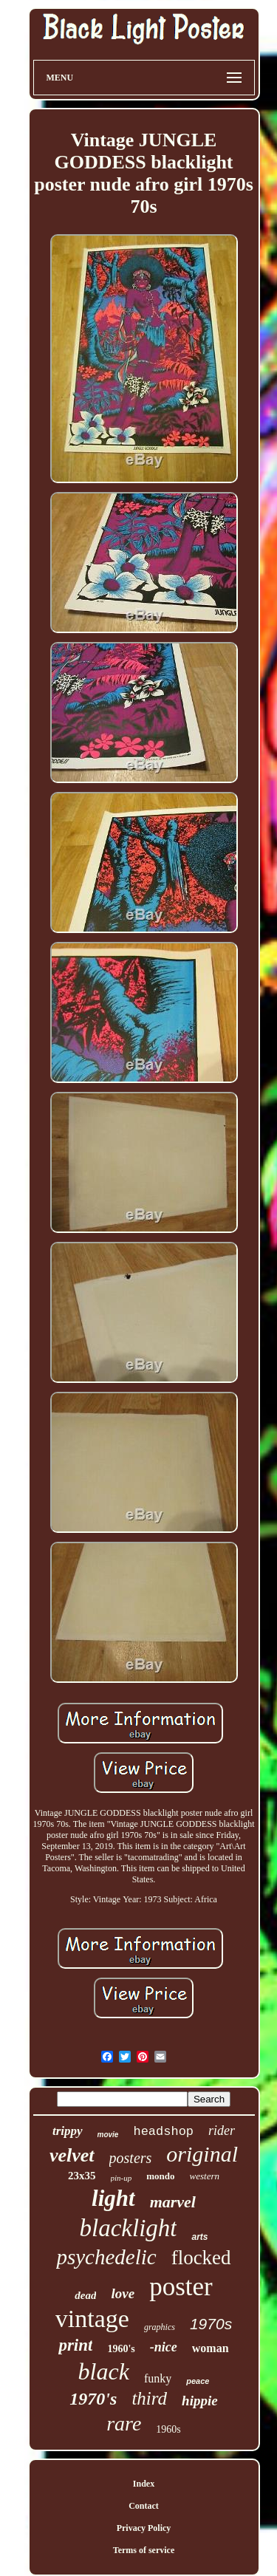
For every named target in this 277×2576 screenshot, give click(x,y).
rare (123, 2423)
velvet (72, 2155)
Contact (144, 2506)
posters (130, 2158)
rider (221, 2130)
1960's (120, 2348)
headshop (163, 2132)
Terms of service (144, 2550)
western (204, 2176)
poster (181, 2286)
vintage (92, 2318)
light (113, 2198)
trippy (67, 2131)
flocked (201, 2258)
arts (199, 2237)
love (122, 2293)
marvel (173, 2202)
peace (197, 2381)
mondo (160, 2176)
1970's (93, 2398)
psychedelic (106, 2257)
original (202, 2154)
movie (108, 2135)
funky (157, 2378)
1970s (211, 2323)
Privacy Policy (144, 2528)
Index (143, 2483)
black (103, 2371)
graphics (159, 2327)
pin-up (121, 2177)
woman (210, 2348)
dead (85, 2295)
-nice (163, 2347)
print (75, 2345)
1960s (168, 2429)
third (149, 2398)
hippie (200, 2400)
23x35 (82, 2176)
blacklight (128, 2228)
